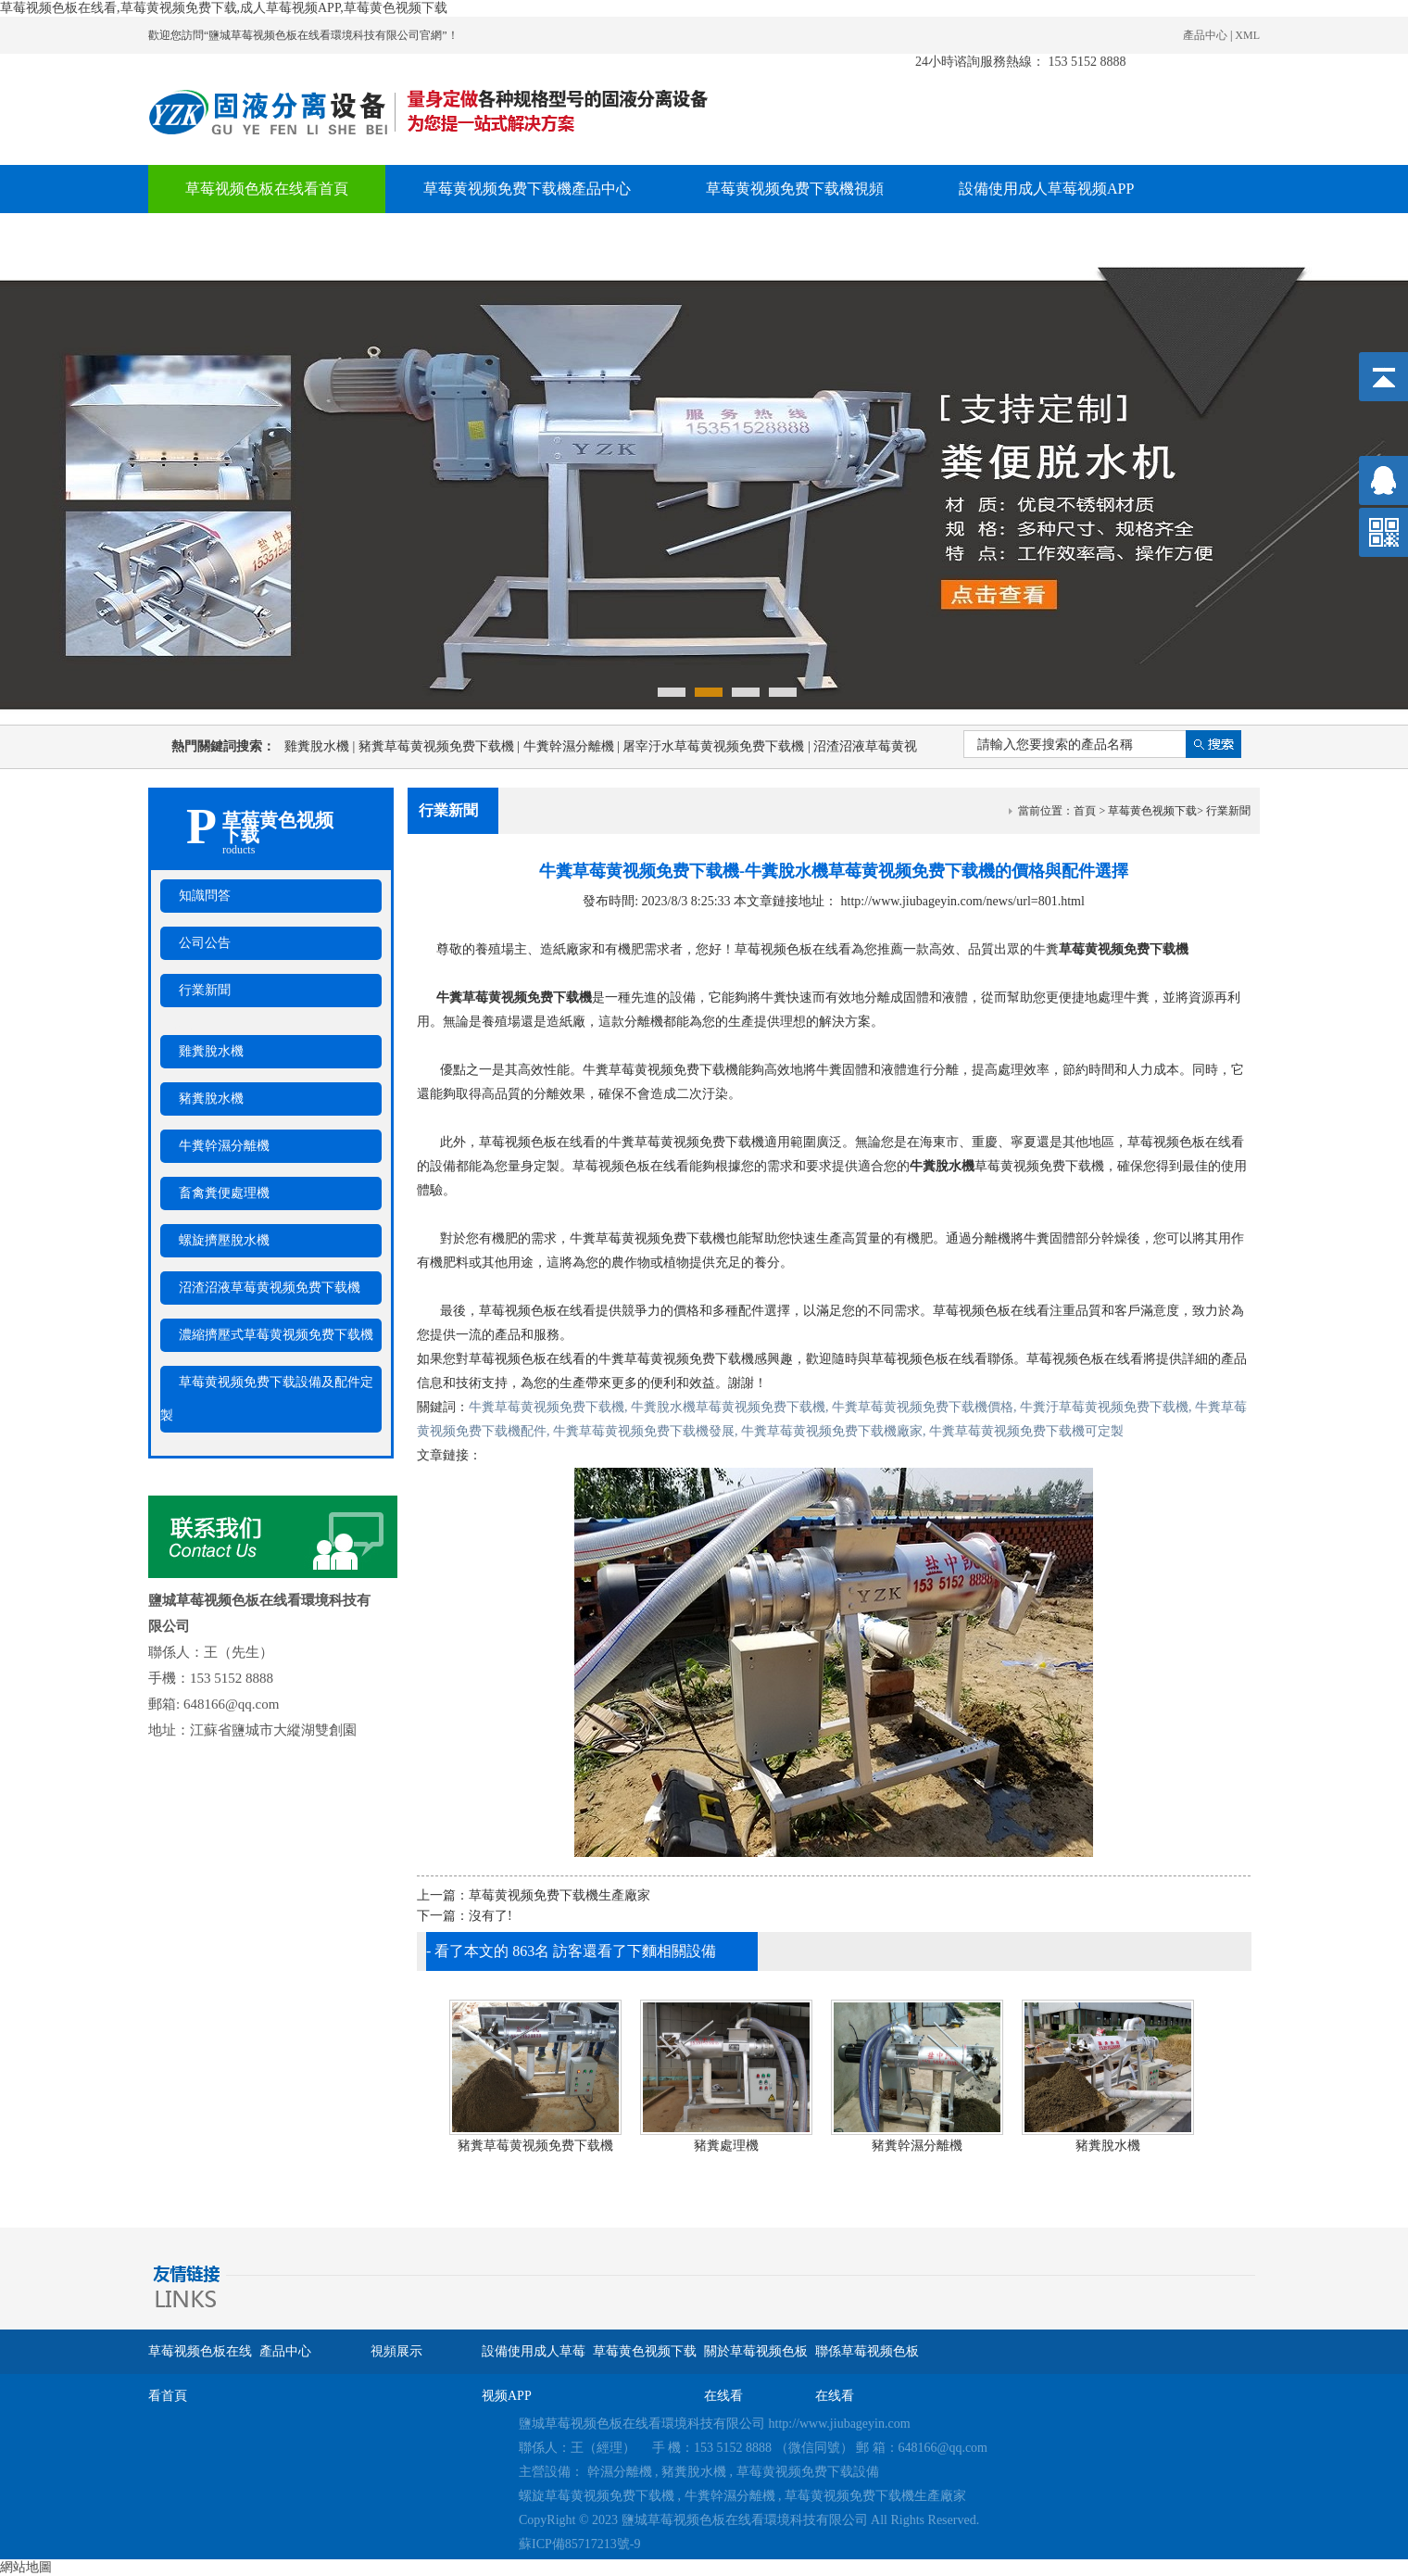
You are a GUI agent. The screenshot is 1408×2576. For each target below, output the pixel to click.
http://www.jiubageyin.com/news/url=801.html (963, 901)
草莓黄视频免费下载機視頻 (795, 188)
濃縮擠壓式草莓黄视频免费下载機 (276, 1335)
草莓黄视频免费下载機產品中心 (527, 188)
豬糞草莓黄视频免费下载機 (440, 746)
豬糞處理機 (726, 2146)
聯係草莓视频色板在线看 (698, 237)
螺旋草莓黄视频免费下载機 (596, 2496)
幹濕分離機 (619, 2472)
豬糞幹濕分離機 (917, 2146)
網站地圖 (26, 2567)
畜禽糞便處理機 (224, 1193)
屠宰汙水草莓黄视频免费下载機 (717, 746)
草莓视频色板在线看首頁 (266, 188)
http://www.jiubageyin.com (840, 2424)
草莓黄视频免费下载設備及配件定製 (266, 1398)
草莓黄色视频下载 (244, 237)
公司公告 (205, 943)
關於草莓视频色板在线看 (460, 237)
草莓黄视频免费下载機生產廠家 (559, 1895)
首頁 (1085, 810)
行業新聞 (205, 990)
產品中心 (1205, 35)
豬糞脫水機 (211, 1098)
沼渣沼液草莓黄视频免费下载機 (269, 1287)
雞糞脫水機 (321, 746)
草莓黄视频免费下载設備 (807, 2472)
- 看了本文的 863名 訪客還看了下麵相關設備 (571, 1951)
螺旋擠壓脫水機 (224, 1240)
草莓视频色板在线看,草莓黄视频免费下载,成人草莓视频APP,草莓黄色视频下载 (223, 8)
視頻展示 (396, 2351)
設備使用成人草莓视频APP (1046, 188)
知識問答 (205, 896)
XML (1247, 35)
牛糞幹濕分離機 (573, 746)
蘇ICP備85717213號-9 (579, 2544)
